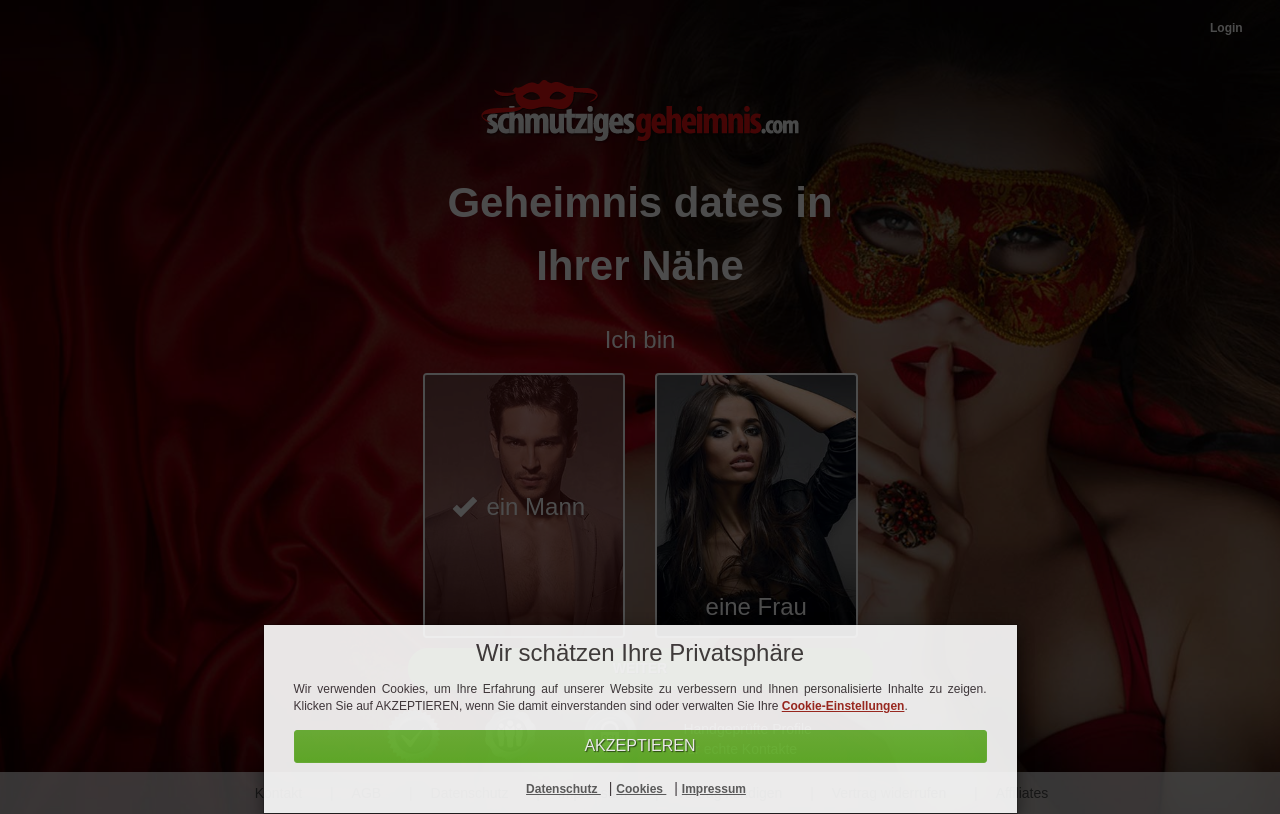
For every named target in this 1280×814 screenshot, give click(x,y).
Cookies (641, 789)
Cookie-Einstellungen (843, 706)
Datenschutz (563, 789)
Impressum (714, 789)
